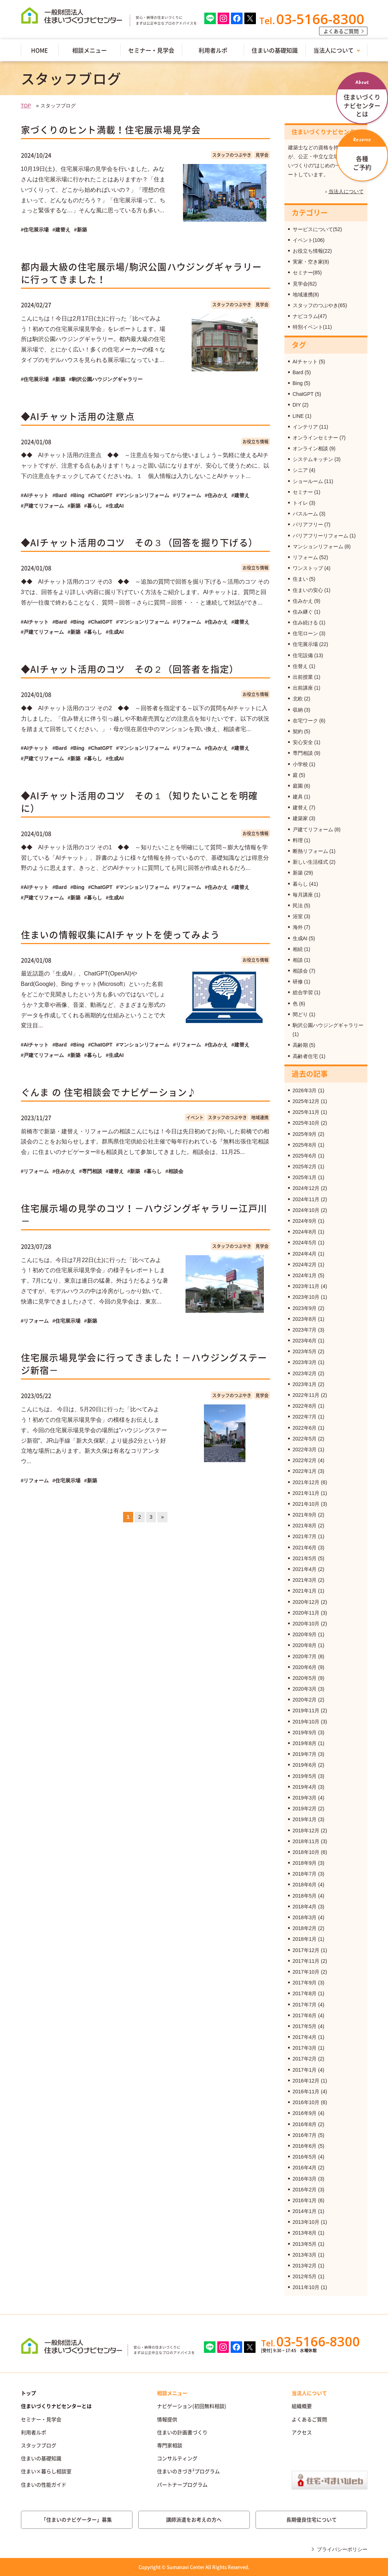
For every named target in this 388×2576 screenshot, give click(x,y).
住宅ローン (305, 633)
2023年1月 (305, 1384)
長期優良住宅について (311, 2519)
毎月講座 (303, 895)
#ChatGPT (100, 495)
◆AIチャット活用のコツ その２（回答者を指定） (130, 669)
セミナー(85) (307, 272)
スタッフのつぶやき (231, 155)
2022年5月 (305, 1439)
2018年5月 (305, 1896)
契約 (298, 731)
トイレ (300, 503)
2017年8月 (305, 1993)
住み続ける (305, 622)
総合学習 (303, 992)
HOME (39, 50)
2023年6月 (305, 1341)
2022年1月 (305, 1471)
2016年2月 (305, 2189)
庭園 (298, 786)
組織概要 (302, 2405)
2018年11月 (306, 1841)
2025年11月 (306, 1112)
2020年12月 (306, 1602)
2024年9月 (305, 1221)
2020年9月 (305, 1634)
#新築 (80, 230)
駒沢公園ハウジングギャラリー (328, 1025)
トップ (28, 2392)
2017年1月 (305, 2070)
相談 (298, 960)
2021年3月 (305, 1580)
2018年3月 (305, 1917)
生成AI (300, 938)
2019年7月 (305, 1754)
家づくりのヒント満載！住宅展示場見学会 (111, 129)
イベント (195, 1117)
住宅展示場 (305, 644)
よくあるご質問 (341, 31)
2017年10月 (306, 1972)
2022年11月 (306, 1395)
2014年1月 (305, 2211)
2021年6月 (305, 1547)
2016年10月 (306, 2102)
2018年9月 (305, 1863)
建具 (298, 797)
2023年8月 (305, 1319)
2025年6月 (305, 1156)
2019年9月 (305, 1732)
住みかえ (303, 601)
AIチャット (305, 361)
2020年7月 (305, 1656)
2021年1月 (305, 1591)
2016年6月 (305, 2146)
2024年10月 (306, 1210)
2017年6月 (305, 2015)
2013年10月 (306, 2222)
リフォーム (305, 557)
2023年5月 (305, 1351)
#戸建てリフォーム (42, 506)
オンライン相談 (310, 448)
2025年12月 (306, 1101)
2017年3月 (305, 2048)
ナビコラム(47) (310, 316)
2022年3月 (305, 1449)
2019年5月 (305, 1776)
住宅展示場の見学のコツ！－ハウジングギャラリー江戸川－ (144, 1214)
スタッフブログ (38, 2445)
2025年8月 (305, 1145)
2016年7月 (305, 2135)
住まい (300, 579)
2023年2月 (305, 1373)
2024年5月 (305, 1242)
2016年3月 (305, 2179)
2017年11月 (306, 1961)
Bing (298, 383)
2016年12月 (306, 2081)
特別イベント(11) (312, 327)
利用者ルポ (213, 50)
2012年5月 (305, 2276)
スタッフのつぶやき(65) (320, 305)
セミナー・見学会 (151, 50)
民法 (298, 905)
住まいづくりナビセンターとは (56, 2405)
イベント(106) (309, 240)
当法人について (333, 50)
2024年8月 (305, 1232)
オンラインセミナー (315, 438)
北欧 (298, 698)
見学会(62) (305, 284)
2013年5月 (305, 2244)
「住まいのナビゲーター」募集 (76, 2519)
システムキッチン (313, 459)
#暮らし (93, 506)
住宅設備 (303, 655)
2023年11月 (306, 1286)
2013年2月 (305, 2266)
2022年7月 (305, 1417)
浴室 (298, 916)
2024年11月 (306, 1199)
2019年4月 (305, 1787)
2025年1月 (305, 1177)
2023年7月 (305, 1330)
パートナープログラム (182, 2484)
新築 (298, 873)
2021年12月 (306, 1482)
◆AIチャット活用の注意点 (78, 416)
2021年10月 (306, 1504)
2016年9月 (305, 2113)
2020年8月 (305, 1645)
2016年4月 (305, 2167)
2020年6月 (305, 1667)
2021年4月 (305, 1569)
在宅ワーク (305, 720)
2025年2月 (305, 1166)
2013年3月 (305, 2255)
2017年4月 (305, 2037)
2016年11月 (306, 2091)
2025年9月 (305, 1134)
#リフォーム (187, 495)
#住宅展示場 (35, 230)
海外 (298, 927)
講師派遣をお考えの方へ (194, 2519)
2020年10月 (306, 1623)
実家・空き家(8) (311, 262)
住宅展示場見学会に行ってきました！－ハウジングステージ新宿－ (144, 1364)
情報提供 (167, 2419)
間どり (300, 1014)
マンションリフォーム (318, 546)
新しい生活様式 (310, 862)
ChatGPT (303, 394)
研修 (298, 981)
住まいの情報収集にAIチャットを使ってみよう (120, 934)
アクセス (302, 2432)
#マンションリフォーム (143, 495)
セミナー (303, 492)
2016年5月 (305, 2157)
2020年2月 (305, 1700)
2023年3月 (305, 1362)
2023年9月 (305, 1308)
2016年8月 (305, 2124)
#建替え (61, 230)
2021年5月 (305, 1558)
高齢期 (300, 1045)
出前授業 (303, 677)
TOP (26, 106)
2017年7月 (305, 2005)
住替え (300, 666)
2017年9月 (305, 1983)
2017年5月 (305, 2026)
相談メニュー (89, 50)
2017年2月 (305, 2059)
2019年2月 (305, 1808)
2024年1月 (305, 1275)
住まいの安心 (308, 590)
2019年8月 (305, 1743)
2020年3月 (305, 1689)
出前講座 (303, 688)
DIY (297, 405)
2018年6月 (305, 1884)
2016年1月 (305, 2200)
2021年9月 (305, 1515)
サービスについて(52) (317, 229)
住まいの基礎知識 (275, 50)
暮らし (300, 884)
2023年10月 (306, 1297)
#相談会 (174, 1171)
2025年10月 (306, 1123)
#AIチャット (35, 495)
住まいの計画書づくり (182, 2432)
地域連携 (260, 1117)
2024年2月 (305, 1264)
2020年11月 (306, 1613)
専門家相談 (169, 2445)
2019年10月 (306, 1722)
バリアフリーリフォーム (320, 536)
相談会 (300, 971)
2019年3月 (305, 1798)
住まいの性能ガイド (43, 2484)
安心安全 (303, 742)
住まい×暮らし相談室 (46, 2471)
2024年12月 (306, 1188)
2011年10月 (306, 2287)
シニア (300, 470)
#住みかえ (216, 495)
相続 (298, 949)
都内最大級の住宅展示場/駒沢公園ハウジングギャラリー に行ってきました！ (141, 273)
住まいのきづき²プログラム (188, 2471)
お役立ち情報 (256, 441)
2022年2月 (305, 1460)
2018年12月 (306, 1830)
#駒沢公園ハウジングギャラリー (106, 379)
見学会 (262, 155)
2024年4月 (305, 1254)
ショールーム (308, 481)
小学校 (300, 764)
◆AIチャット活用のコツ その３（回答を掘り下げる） (139, 542)
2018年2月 (305, 1928)
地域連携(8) (306, 294)
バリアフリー (308, 524)
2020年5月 (305, 1678)
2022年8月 (305, 1406)
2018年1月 (305, 1939)
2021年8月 (305, 1525)
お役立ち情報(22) (312, 251)
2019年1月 (305, 1819)
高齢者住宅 (305, 1056)
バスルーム (305, 514)
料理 (298, 840)
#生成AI (115, 506)
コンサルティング (177, 2458)
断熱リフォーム (310, 851)
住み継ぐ (303, 612)
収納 (298, 710)
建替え (300, 807)
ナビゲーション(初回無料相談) (191, 2405)
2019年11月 (306, 1710)
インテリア (305, 427)
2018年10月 (306, 1852)
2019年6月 (305, 1765)
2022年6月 (305, 1428)
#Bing (77, 495)
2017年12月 (306, 1950)
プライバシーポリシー (342, 2549)
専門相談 (303, 753)
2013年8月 (305, 2233)
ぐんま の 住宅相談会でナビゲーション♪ (109, 1092)
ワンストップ (308, 568)
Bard (298, 372)
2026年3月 (305, 1090)
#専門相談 (90, 1171)
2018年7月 (305, 1874)
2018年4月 (305, 1906)
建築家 (300, 818)
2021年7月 (305, 1536)
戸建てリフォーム (313, 829)
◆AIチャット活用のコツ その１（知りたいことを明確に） (139, 802)
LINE (298, 416)
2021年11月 (306, 1493)
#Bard (59, 495)
